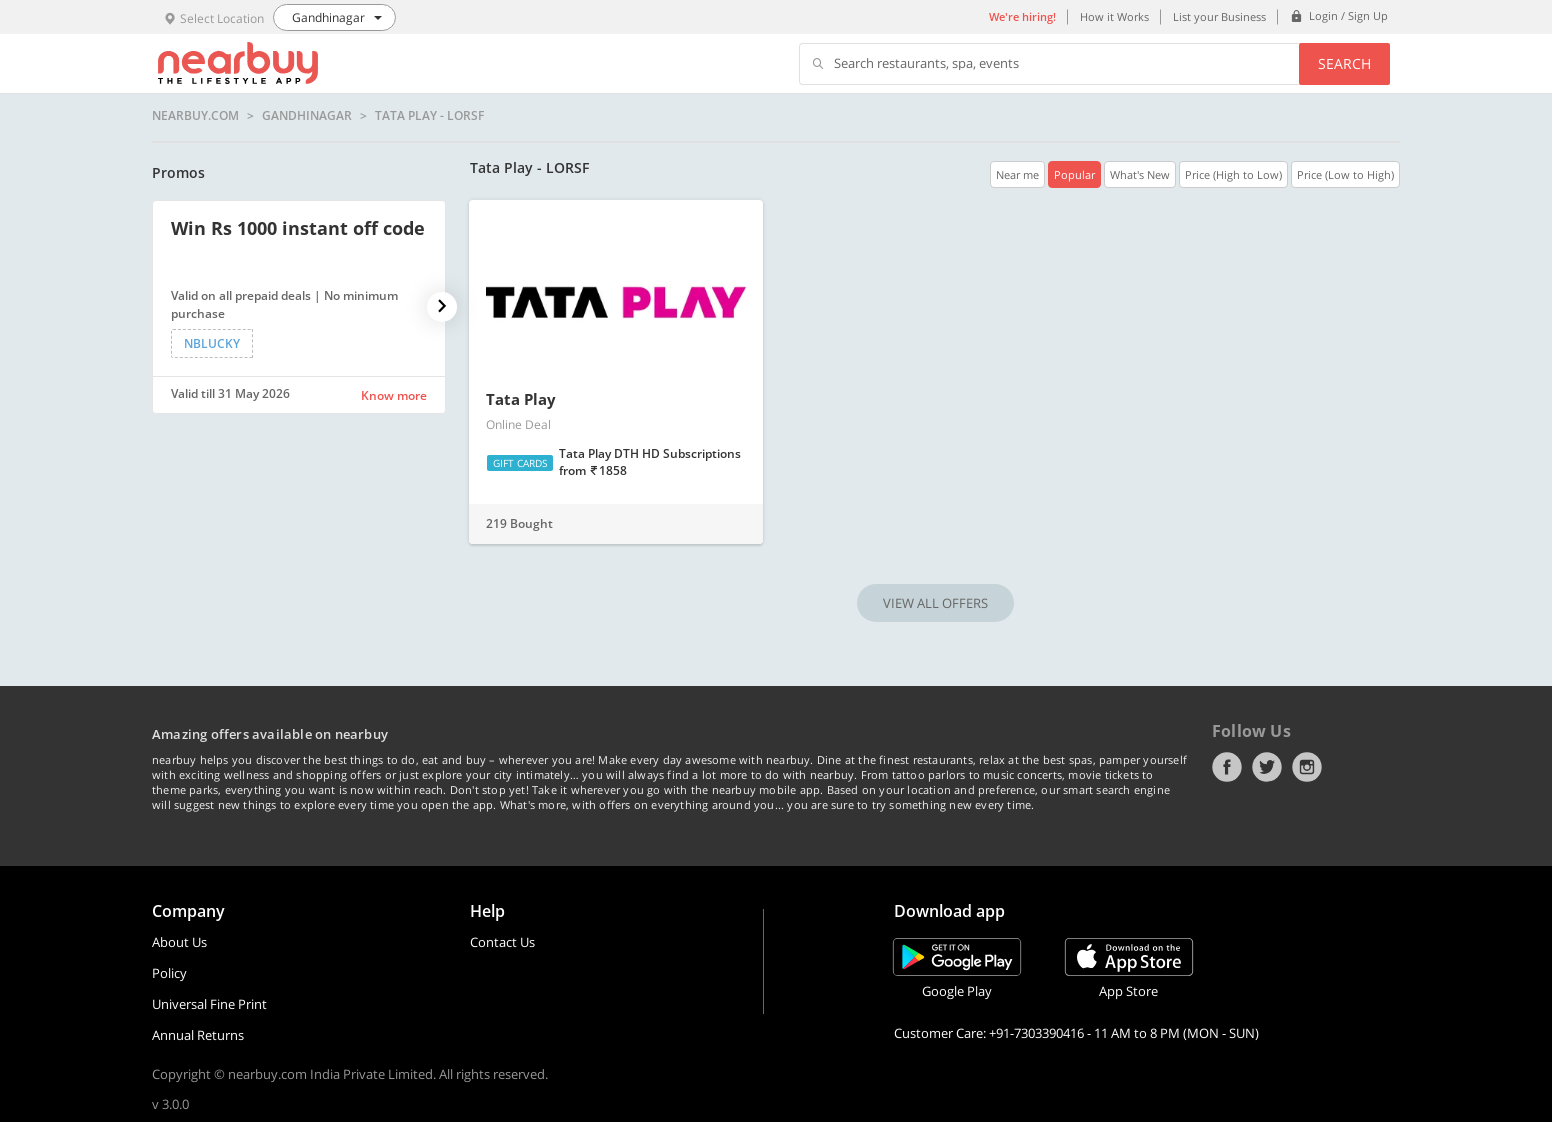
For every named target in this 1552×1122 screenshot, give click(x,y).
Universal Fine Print (209, 1004)
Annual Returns (198, 1035)
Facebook (1227, 767)
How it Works (1114, 16)
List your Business (1219, 16)
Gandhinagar (307, 116)
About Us (179, 942)
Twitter (1267, 767)
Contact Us (502, 942)
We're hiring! (1022, 16)
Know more (394, 395)
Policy (169, 973)
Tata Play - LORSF (429, 116)
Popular (1074, 174)
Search (1344, 63)
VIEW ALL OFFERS (935, 603)
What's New (1140, 174)
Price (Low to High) (1345, 174)
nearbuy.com (195, 116)
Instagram (1307, 767)
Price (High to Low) (1233, 174)
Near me (1017, 174)
